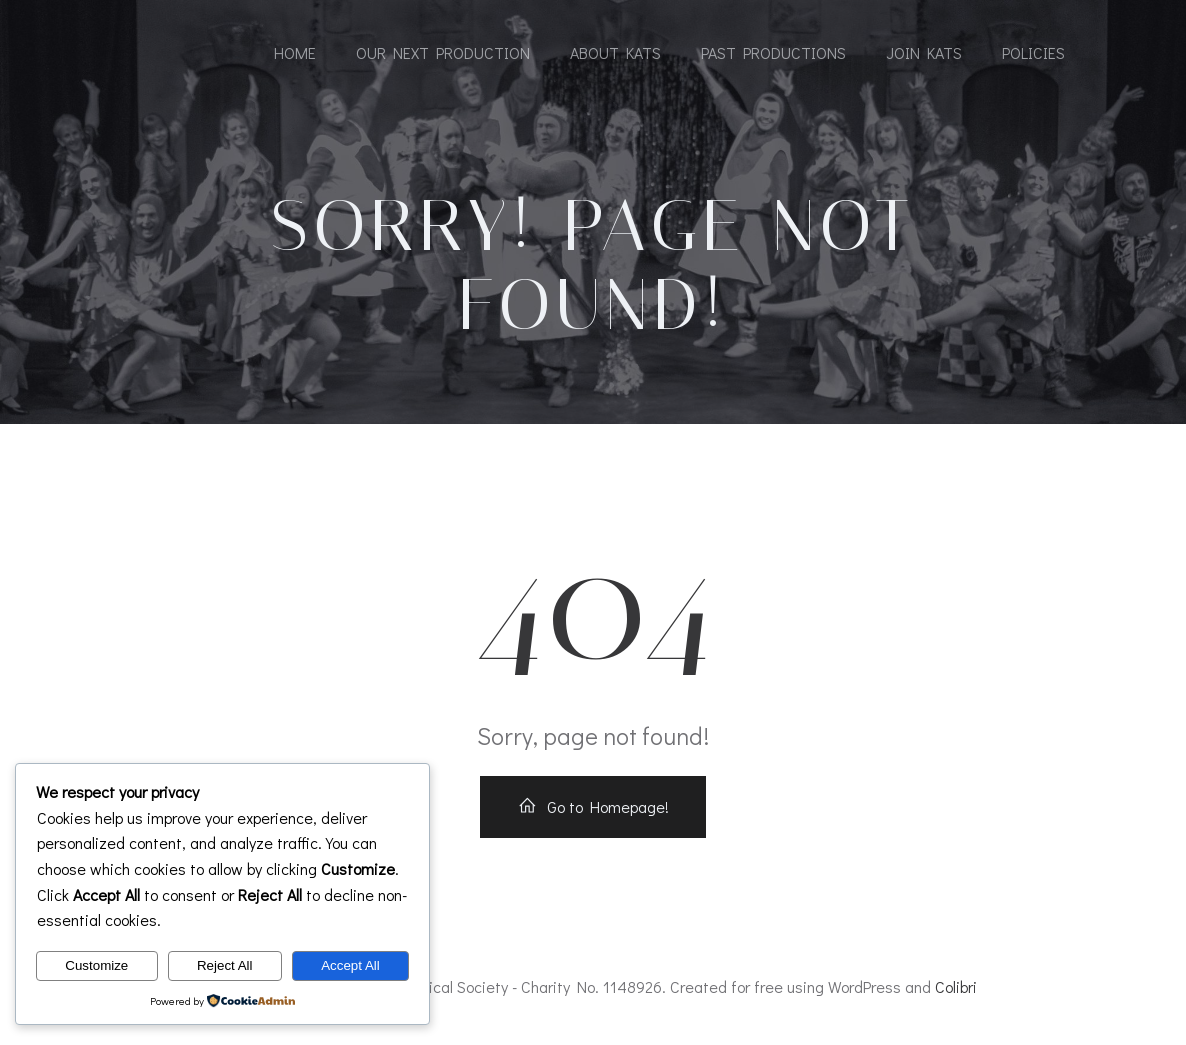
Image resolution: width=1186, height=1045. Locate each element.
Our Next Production (443, 52)
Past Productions (773, 52)
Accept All (350, 965)
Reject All (225, 965)
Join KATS (924, 52)
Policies (1033, 52)
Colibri (956, 986)
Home (295, 52)
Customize (96, 965)
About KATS (615, 52)
